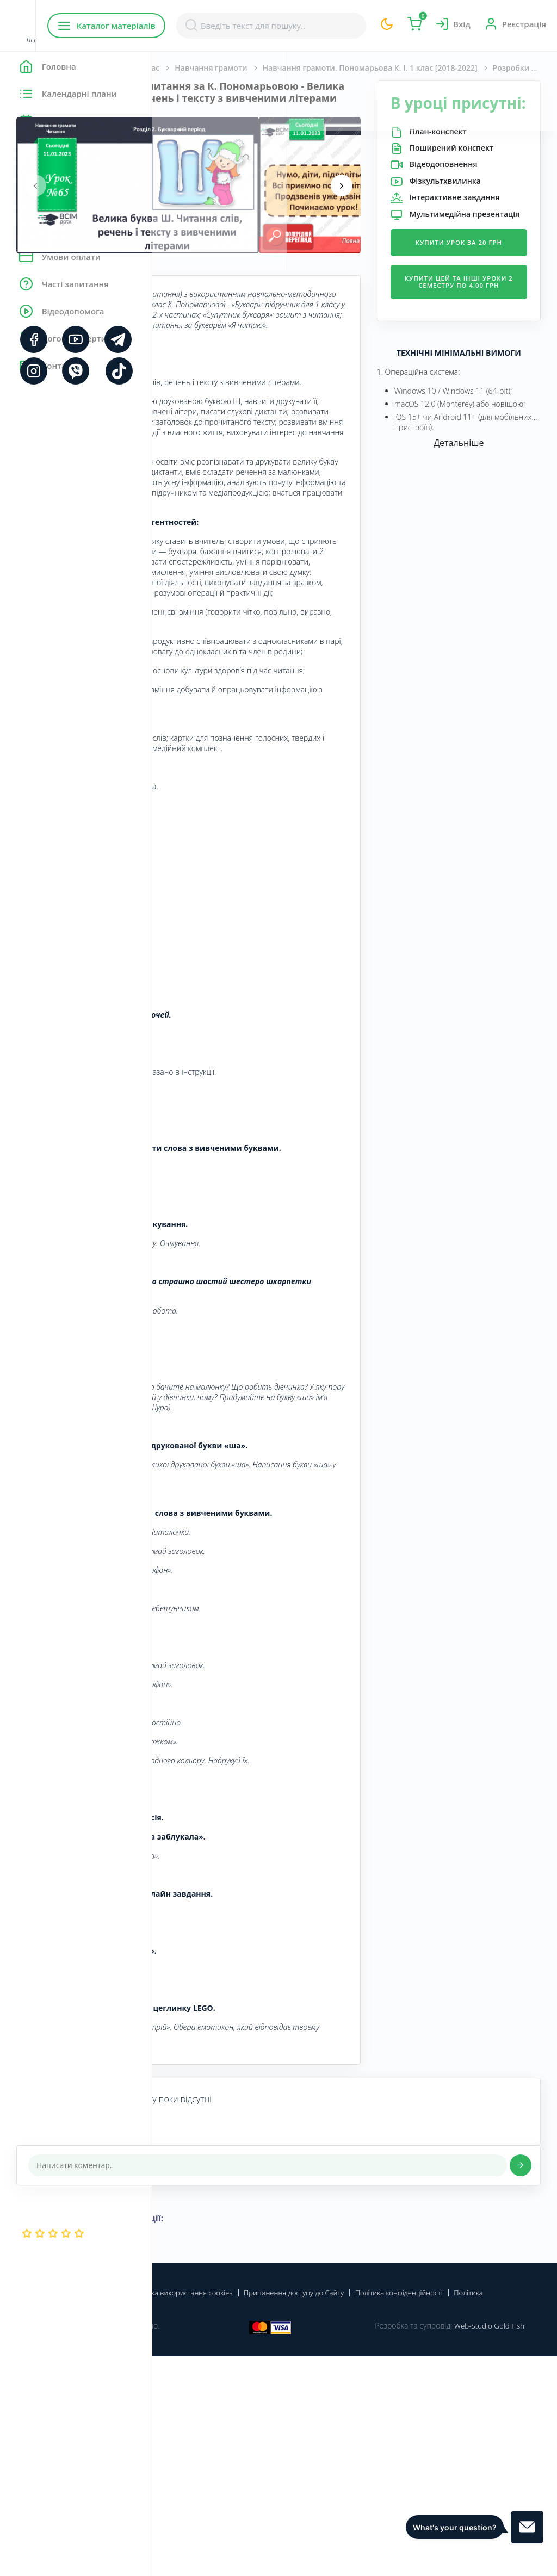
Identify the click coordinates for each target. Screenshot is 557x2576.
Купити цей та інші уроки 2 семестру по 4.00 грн (483, 377)
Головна (185, 67)
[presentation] (188, 197)
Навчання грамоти (363, 67)
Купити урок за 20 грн (484, 325)
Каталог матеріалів (222, 25)
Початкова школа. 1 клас (264, 67)
